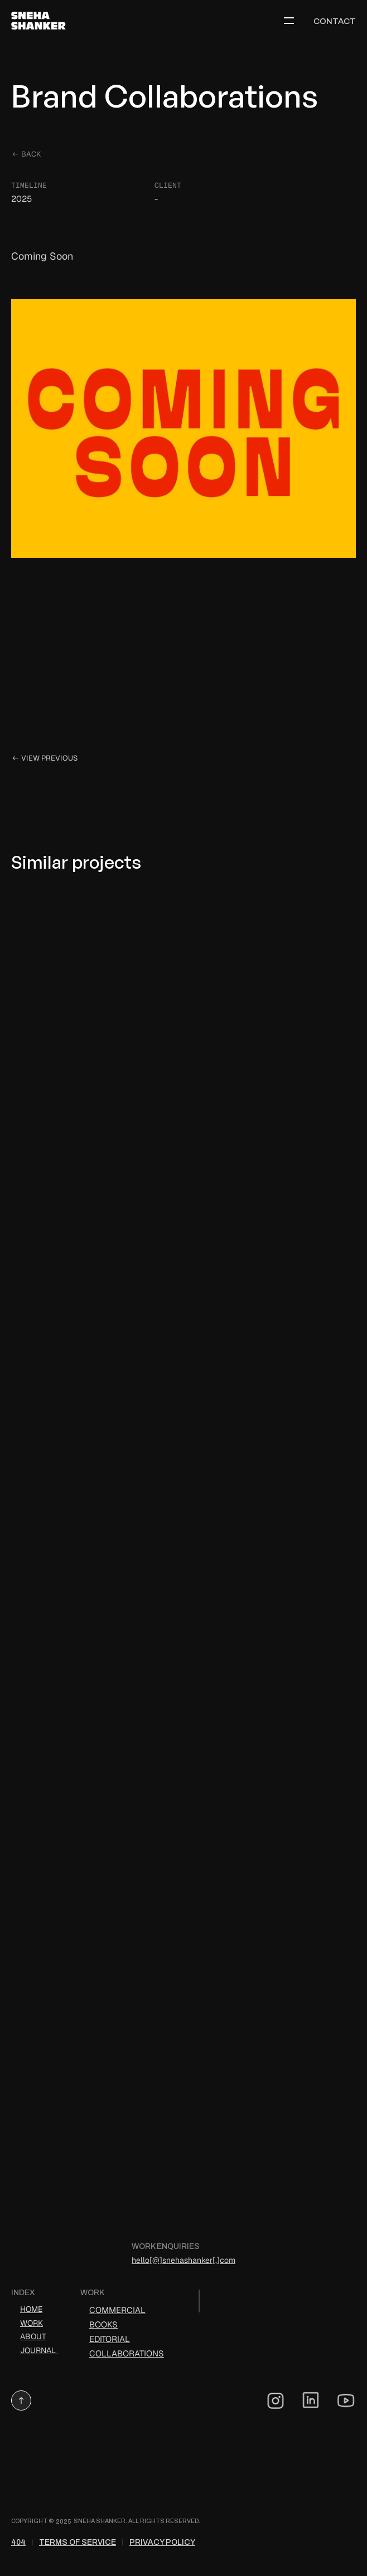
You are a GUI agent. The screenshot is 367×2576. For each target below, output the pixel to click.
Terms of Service (77, 2542)
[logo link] (42, 20)
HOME (31, 2309)
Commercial (117, 2310)
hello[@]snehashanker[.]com (183, 2260)
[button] (21, 2400)
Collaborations (126, 2353)
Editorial (109, 2339)
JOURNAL (39, 2350)
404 (18, 2542)
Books (103, 2324)
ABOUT (33, 2336)
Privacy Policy (162, 2542)
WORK (31, 2323)
